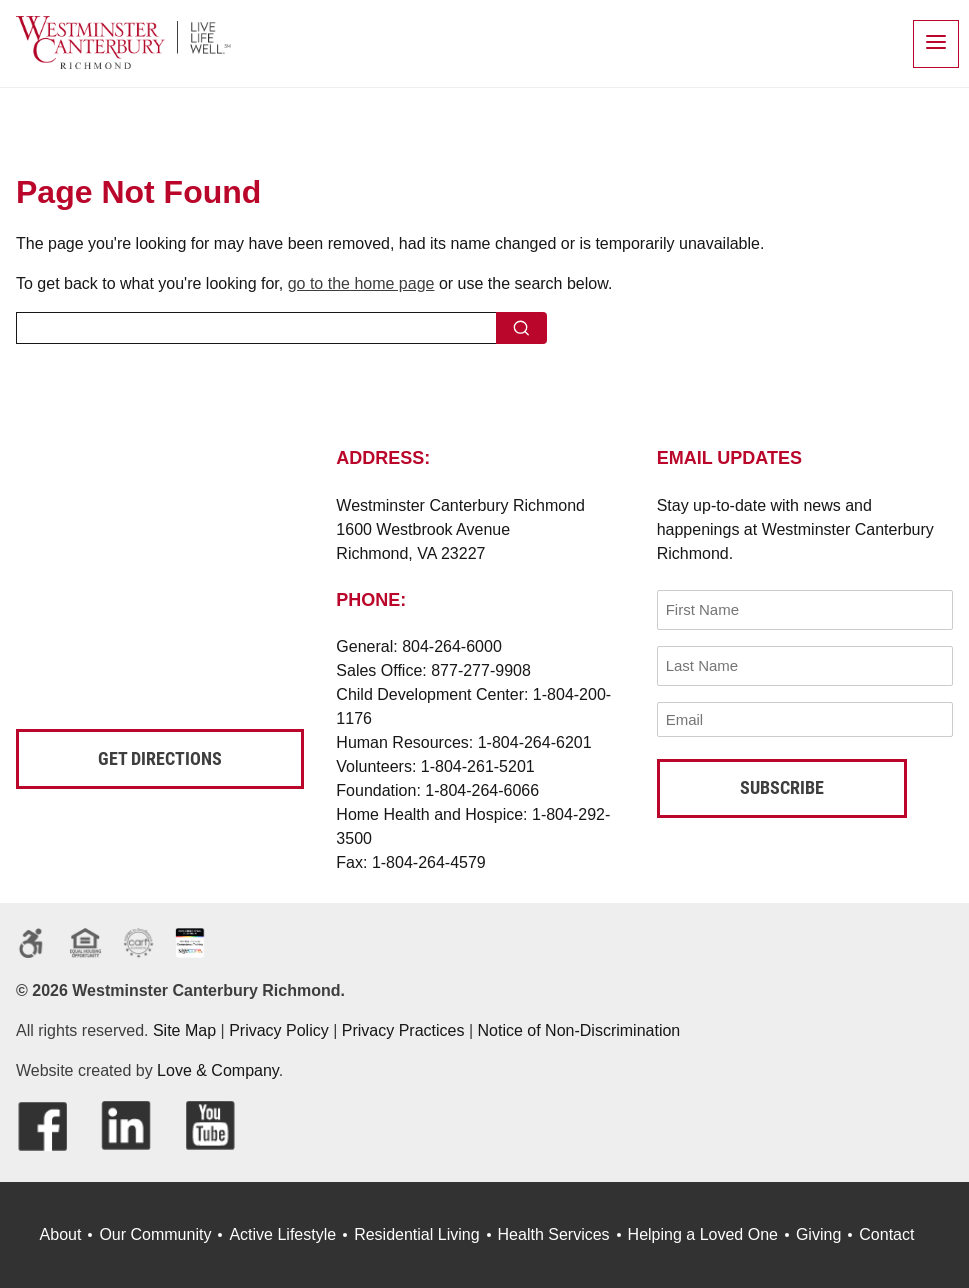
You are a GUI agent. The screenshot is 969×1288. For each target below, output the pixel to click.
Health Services (554, 1234)
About (61, 1234)
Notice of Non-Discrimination (579, 1030)
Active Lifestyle (282, 1234)
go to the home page (361, 283)
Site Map (184, 1030)
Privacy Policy (279, 1030)
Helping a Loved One (703, 1234)
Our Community (155, 1234)
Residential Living (416, 1234)
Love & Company (218, 1070)
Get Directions (160, 758)
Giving (818, 1234)
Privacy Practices (403, 1030)
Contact (886, 1234)
